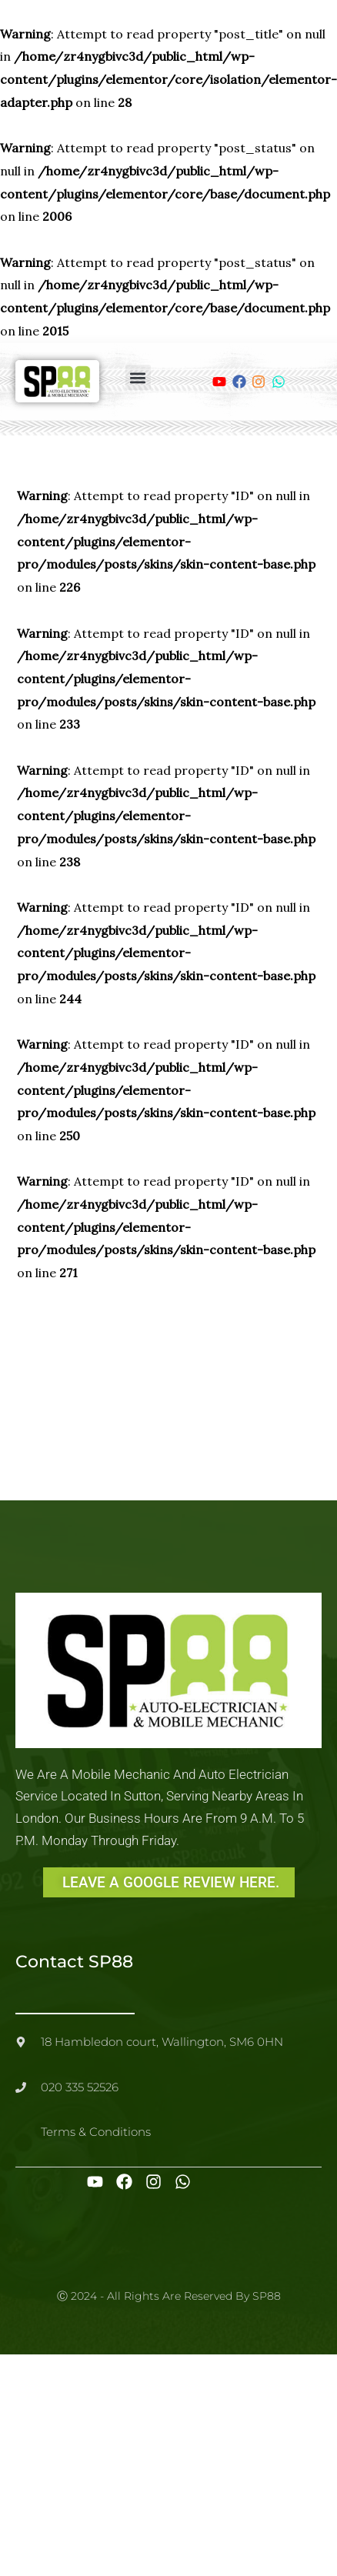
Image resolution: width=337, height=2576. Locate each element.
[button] (138, 377)
